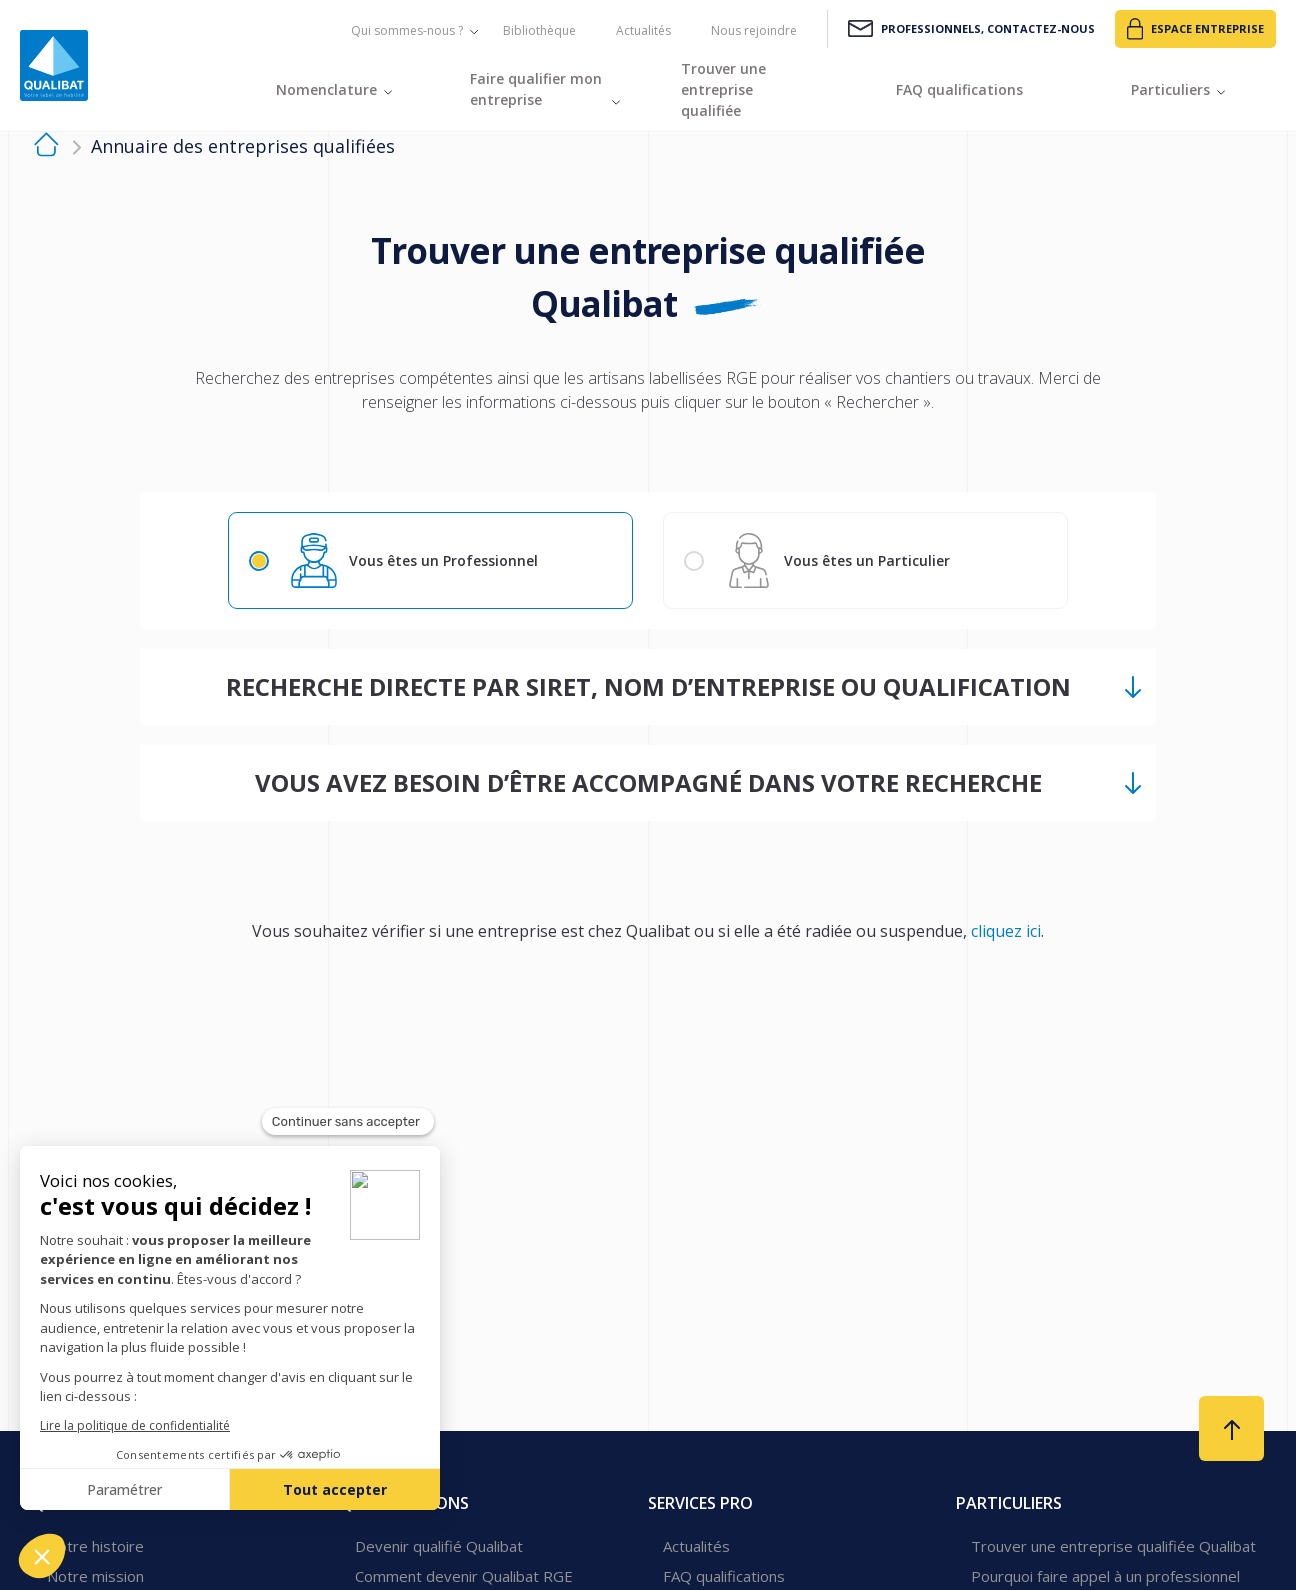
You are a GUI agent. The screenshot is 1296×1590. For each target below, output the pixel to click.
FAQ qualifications (724, 1576)
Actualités (643, 30)
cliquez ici (1006, 931)
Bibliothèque (539, 30)
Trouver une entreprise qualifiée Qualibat (1113, 1546)
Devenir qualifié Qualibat (439, 1546)
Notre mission (95, 1576)
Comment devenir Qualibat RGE (464, 1576)
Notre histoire (95, 1546)
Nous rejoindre (754, 30)
